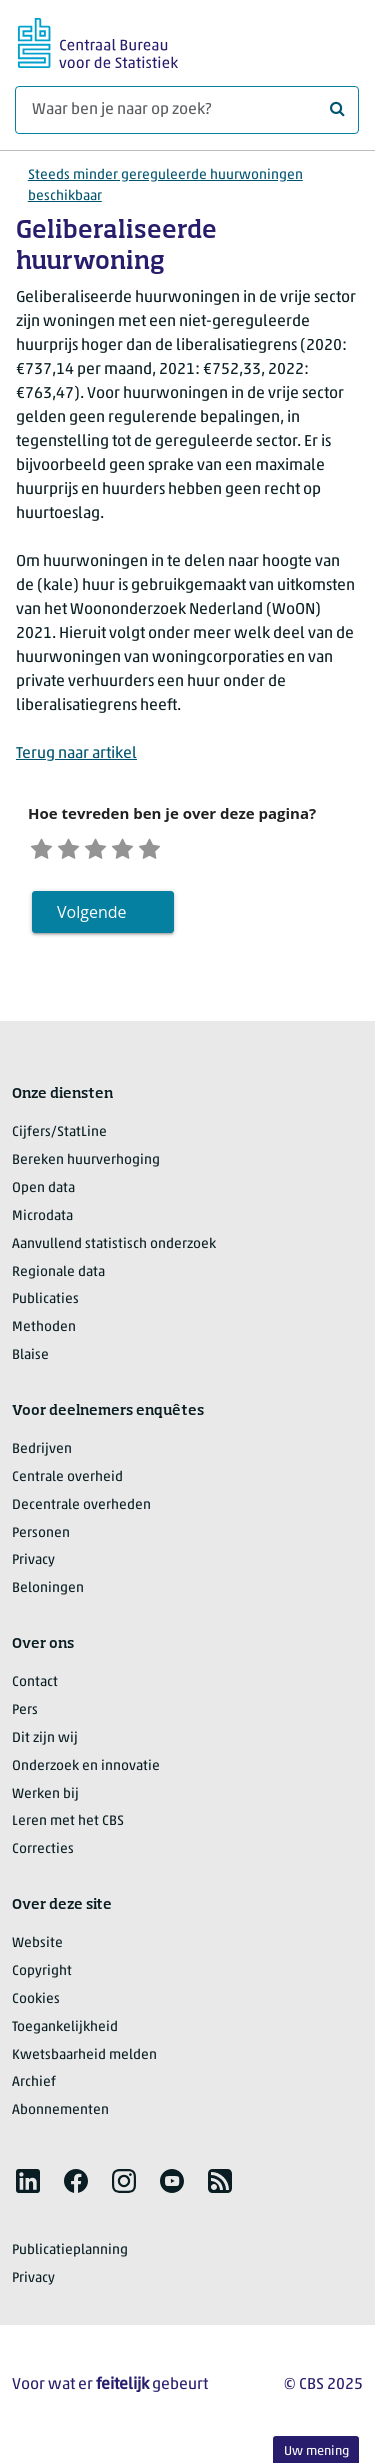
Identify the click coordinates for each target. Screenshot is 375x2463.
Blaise (30, 1360)
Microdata (42, 1221)
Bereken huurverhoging (86, 1165)
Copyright (42, 1976)
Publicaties (45, 1304)
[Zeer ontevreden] (44, 850)
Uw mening (316, 2451)
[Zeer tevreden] (174, 850)
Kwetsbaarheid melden (84, 2059)
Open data (43, 1193)
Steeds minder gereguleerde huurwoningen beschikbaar (165, 186)
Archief (34, 2087)
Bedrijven (42, 1454)
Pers (25, 1715)
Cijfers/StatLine (59, 1137)
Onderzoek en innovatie (86, 1771)
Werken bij (45, 1798)
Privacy (33, 1565)
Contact (35, 1687)
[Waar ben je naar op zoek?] (187, 110)
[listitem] (28, 2186)
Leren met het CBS (68, 1826)
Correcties (43, 1854)
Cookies (36, 2004)
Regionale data (58, 1276)
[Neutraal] (109, 850)
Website (37, 1948)
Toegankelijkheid (65, 2032)
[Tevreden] (142, 850)
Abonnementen (60, 2115)
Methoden (44, 1332)
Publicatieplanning (70, 2255)
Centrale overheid (67, 1482)
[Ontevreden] (77, 850)
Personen (41, 1537)
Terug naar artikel (76, 754)
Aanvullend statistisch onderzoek (114, 1249)
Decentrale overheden (81, 1510)
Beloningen (48, 1593)
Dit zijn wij (45, 1743)
